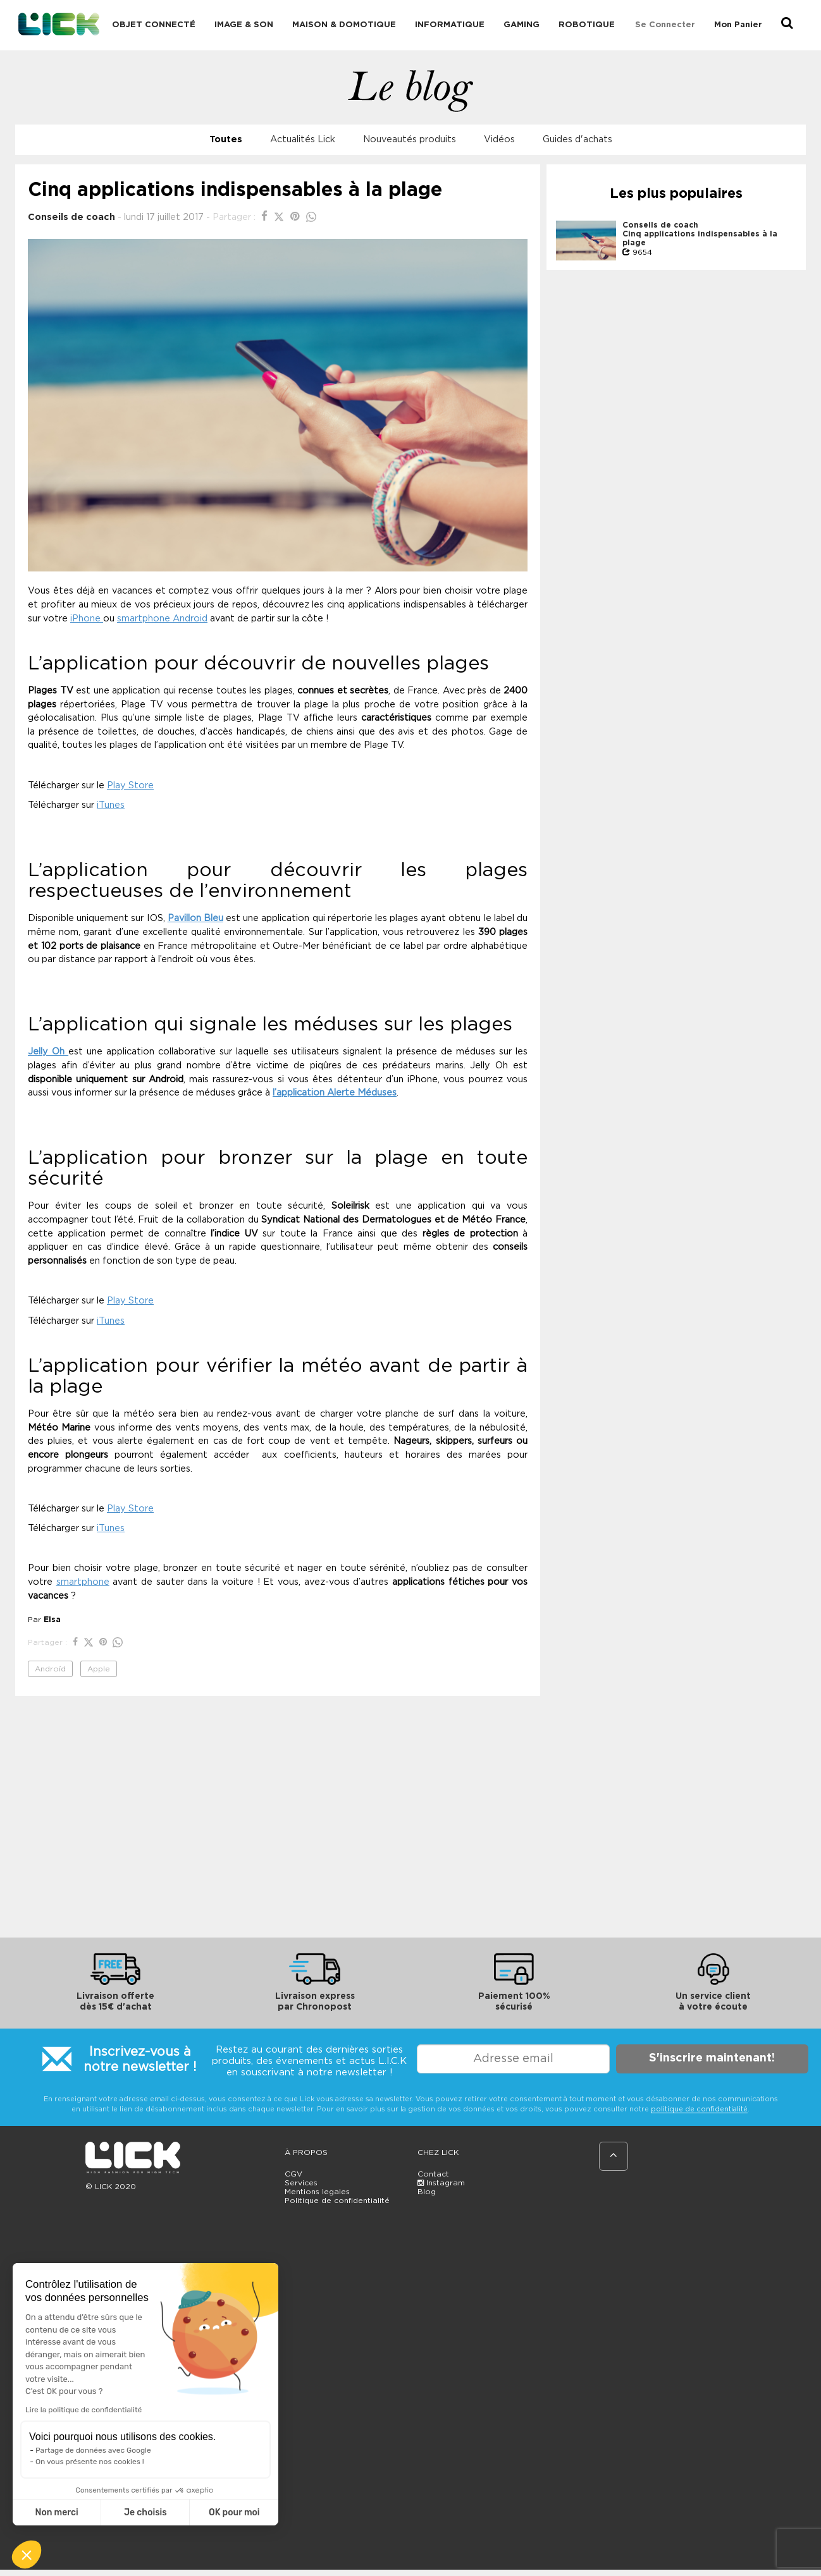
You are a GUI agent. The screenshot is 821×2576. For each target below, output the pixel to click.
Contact (433, 2174)
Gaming (521, 25)
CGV (293, 2174)
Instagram (441, 2183)
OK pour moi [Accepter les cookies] (234, 2512)
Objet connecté (153, 25)
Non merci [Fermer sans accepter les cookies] (56, 2512)
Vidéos (499, 139)
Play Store (130, 785)
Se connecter (665, 25)
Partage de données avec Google (93, 2450)
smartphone (82, 1582)
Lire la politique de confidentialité (83, 2409)
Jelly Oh (48, 1051)
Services (301, 2183)
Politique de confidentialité (337, 2200)
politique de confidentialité (699, 2109)
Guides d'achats (577, 139)
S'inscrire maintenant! (712, 2058)
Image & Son (243, 25)
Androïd (50, 1669)
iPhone (86, 618)
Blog (426, 2191)
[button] (26, 2554)
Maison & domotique (344, 25)
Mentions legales (317, 2191)
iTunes (111, 805)
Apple (98, 1669)
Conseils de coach (71, 217)
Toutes (225, 139)
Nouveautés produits (409, 139)
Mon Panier (738, 25)
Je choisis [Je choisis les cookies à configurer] (145, 2512)
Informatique (450, 25)
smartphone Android (162, 618)
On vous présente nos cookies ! (89, 2461)
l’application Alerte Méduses (335, 1092)
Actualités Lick (302, 139)
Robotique (587, 25)
